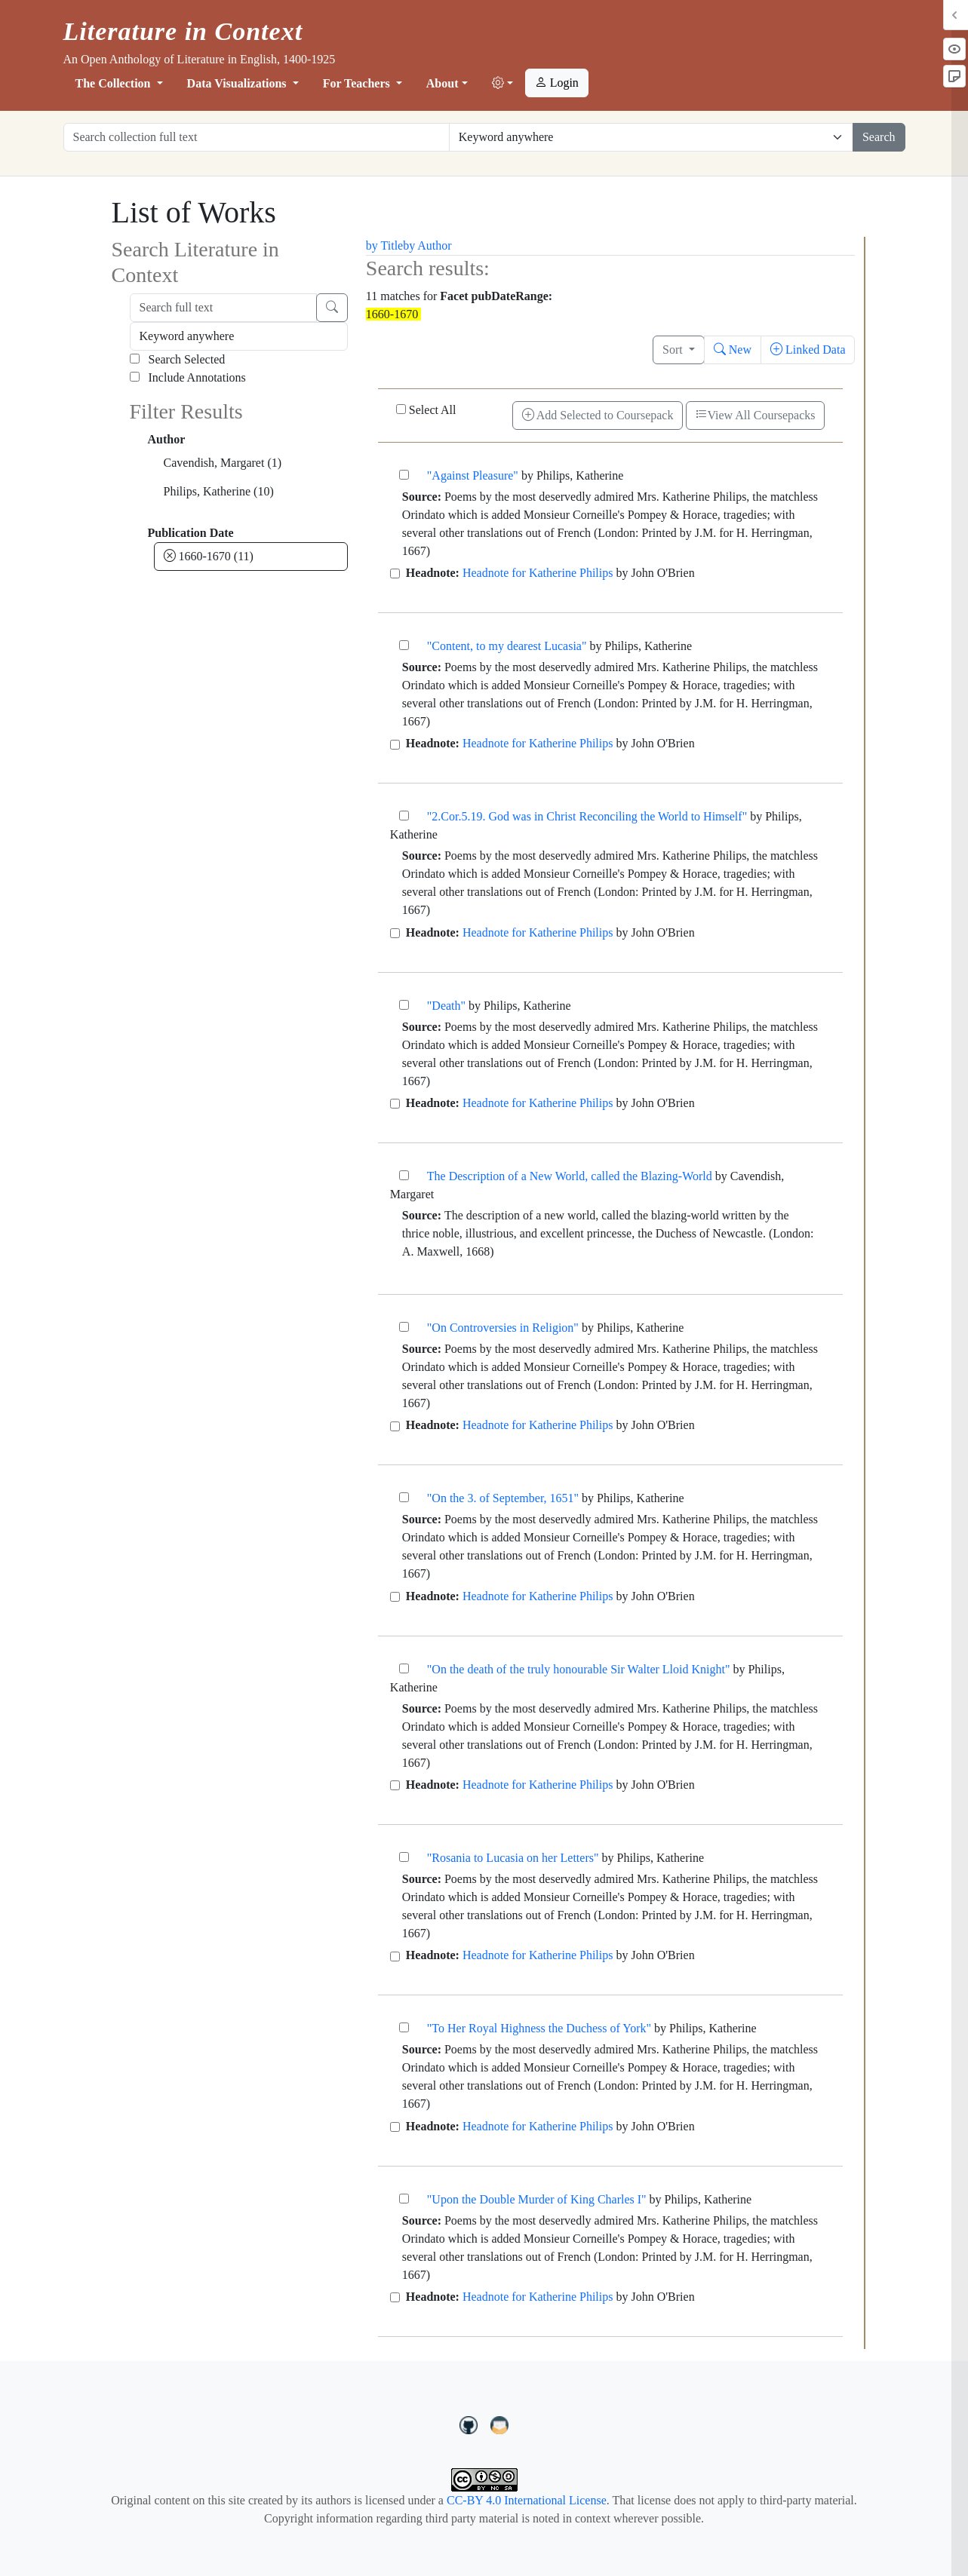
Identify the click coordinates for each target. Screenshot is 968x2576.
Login (557, 82)
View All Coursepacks (755, 415)
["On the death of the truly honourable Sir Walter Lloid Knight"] (404, 1668)
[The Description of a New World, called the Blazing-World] (404, 1175)
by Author (427, 245)
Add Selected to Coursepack (598, 415)
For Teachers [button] (358, 83)
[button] (502, 84)
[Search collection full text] (256, 137)
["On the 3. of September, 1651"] (404, 1497)
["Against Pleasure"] (404, 475)
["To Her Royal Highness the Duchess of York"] (404, 2027)
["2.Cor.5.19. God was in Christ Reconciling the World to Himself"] (404, 815)
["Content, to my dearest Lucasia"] (404, 645)
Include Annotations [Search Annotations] (188, 377)
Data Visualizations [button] (238, 83)
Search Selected (178, 359)
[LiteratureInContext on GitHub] (471, 2423)
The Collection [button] (114, 83)
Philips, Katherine (219, 491)
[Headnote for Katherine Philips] (395, 573)
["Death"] (404, 1005)
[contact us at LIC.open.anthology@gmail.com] (500, 2423)
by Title (384, 245)
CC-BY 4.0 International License (527, 2500)
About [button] (442, 83)
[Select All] (401, 409)
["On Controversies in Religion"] (404, 1327)
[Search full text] (223, 307)
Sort (674, 349)
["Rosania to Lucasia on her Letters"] (404, 1857)
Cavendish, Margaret (223, 462)
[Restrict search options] (651, 137)
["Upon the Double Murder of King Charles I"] (404, 2198)
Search (879, 136)
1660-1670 (209, 556)
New (732, 349)
